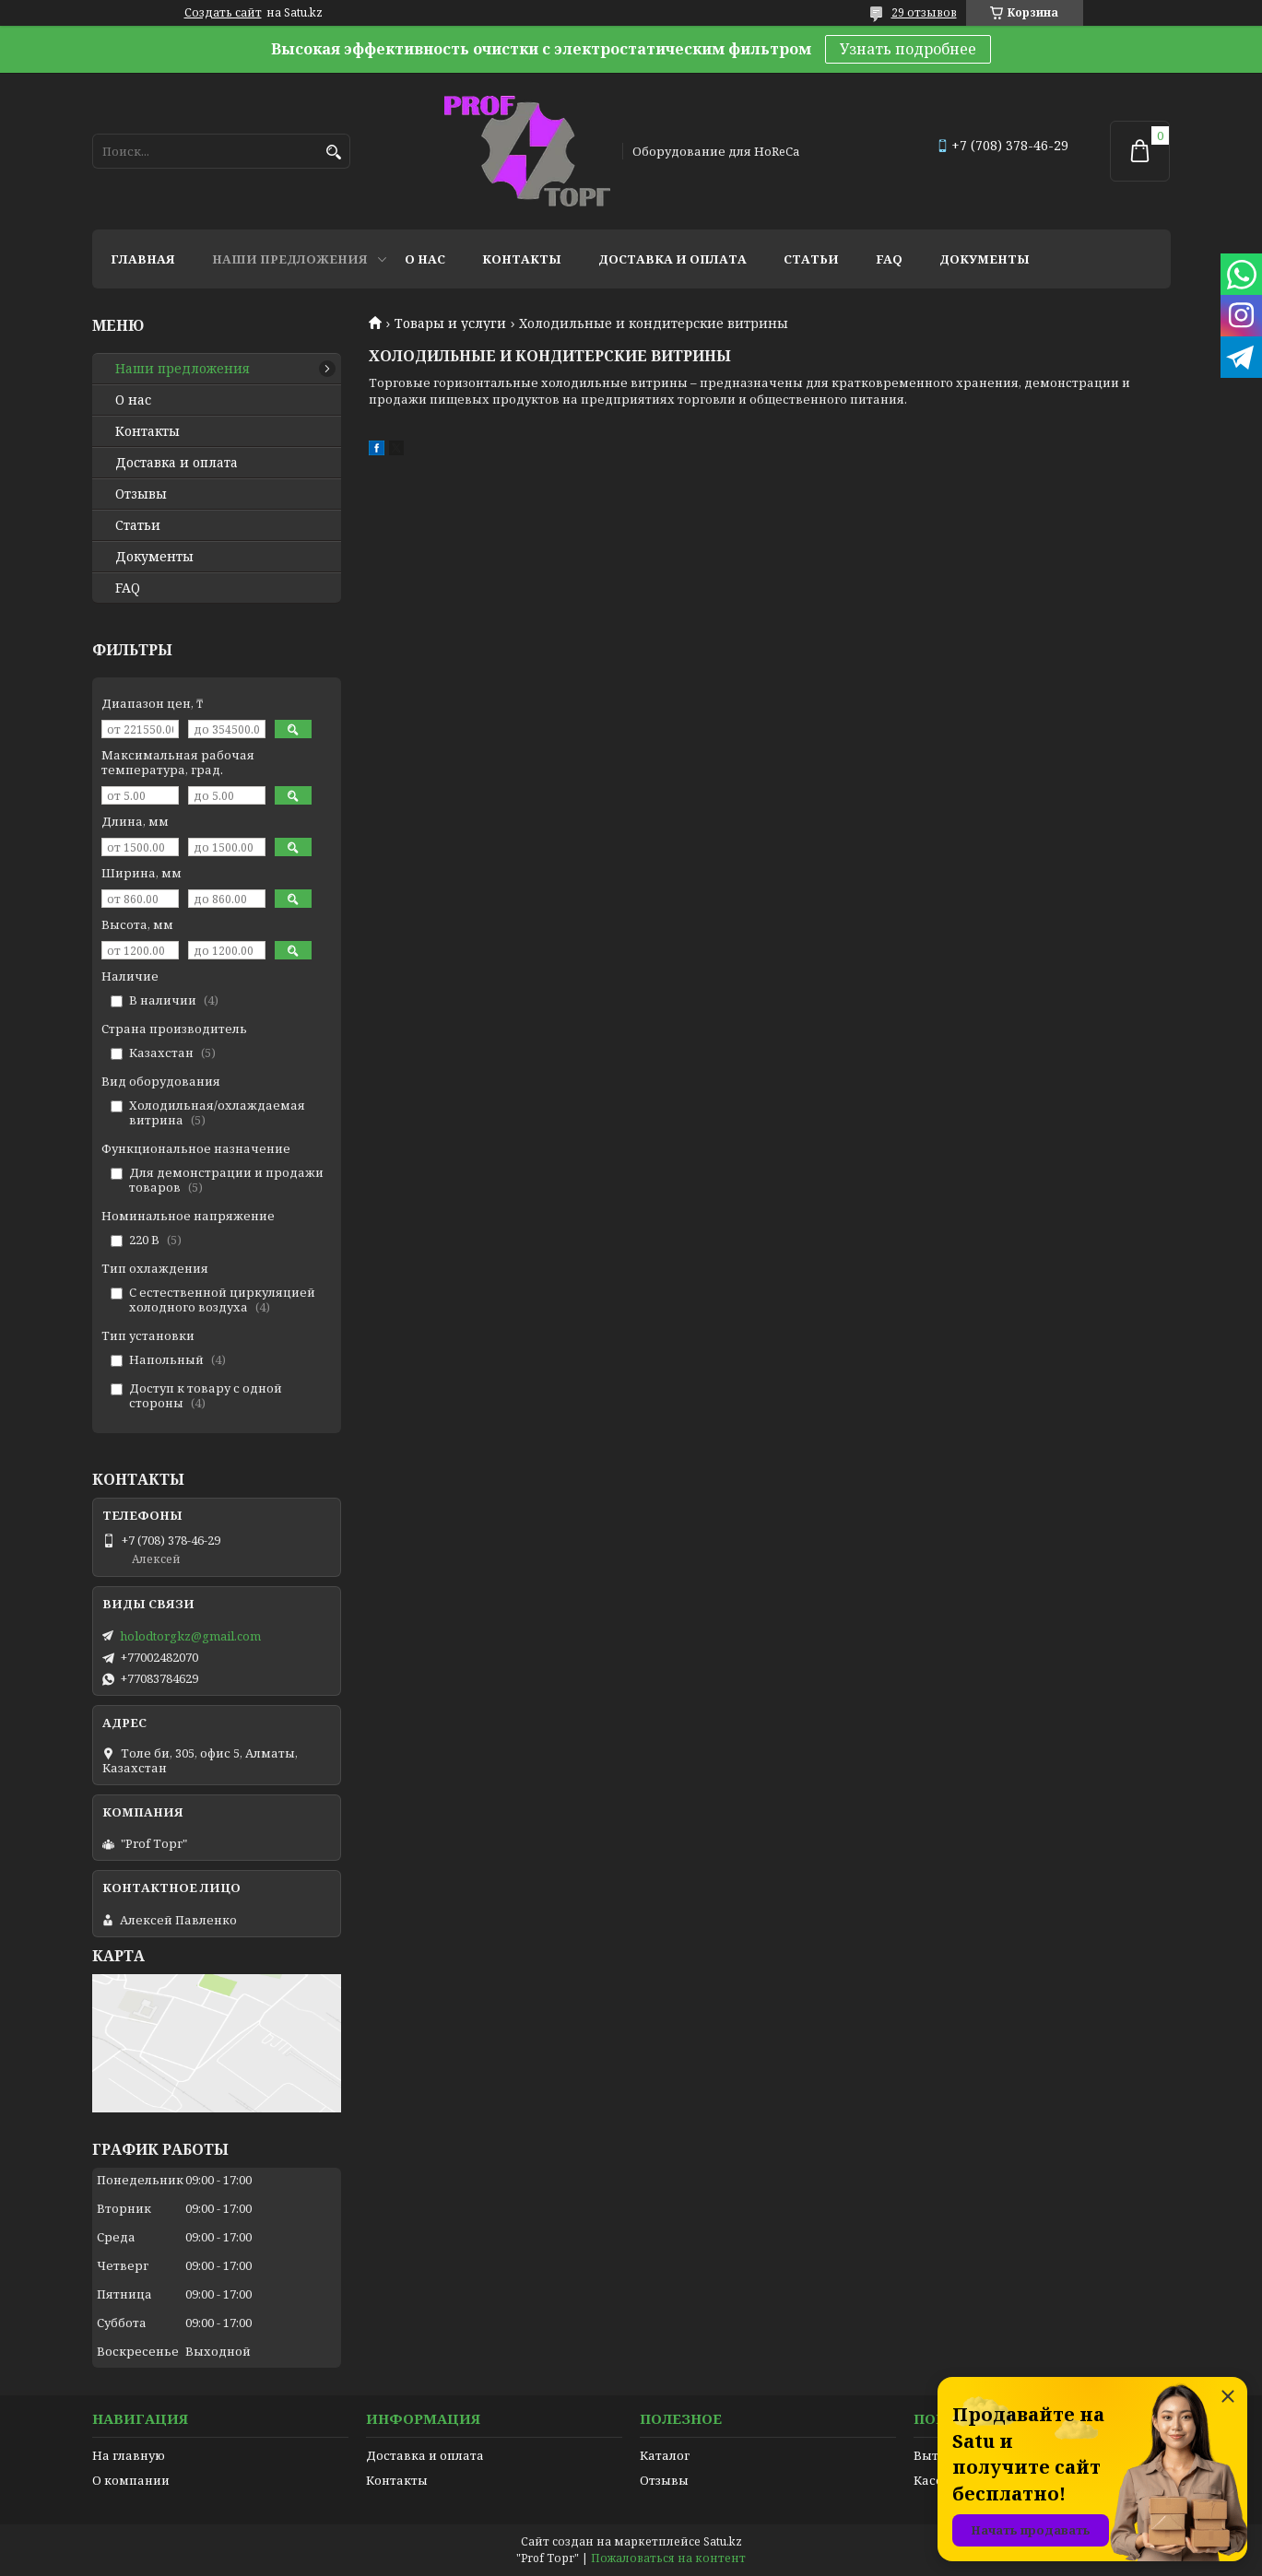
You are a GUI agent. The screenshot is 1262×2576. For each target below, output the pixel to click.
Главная (143, 259)
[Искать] (334, 152)
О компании (131, 2480)
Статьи (811, 259)
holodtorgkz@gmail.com (190, 1636)
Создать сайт (223, 12)
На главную (128, 2455)
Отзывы (141, 494)
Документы (984, 259)
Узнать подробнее (908, 49)
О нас (425, 259)
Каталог (665, 2455)
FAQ (889, 259)
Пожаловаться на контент (668, 2558)
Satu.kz (722, 2541)
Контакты (521, 259)
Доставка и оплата (672, 259)
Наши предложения (290, 259)
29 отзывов (924, 12)
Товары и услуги (450, 323)
